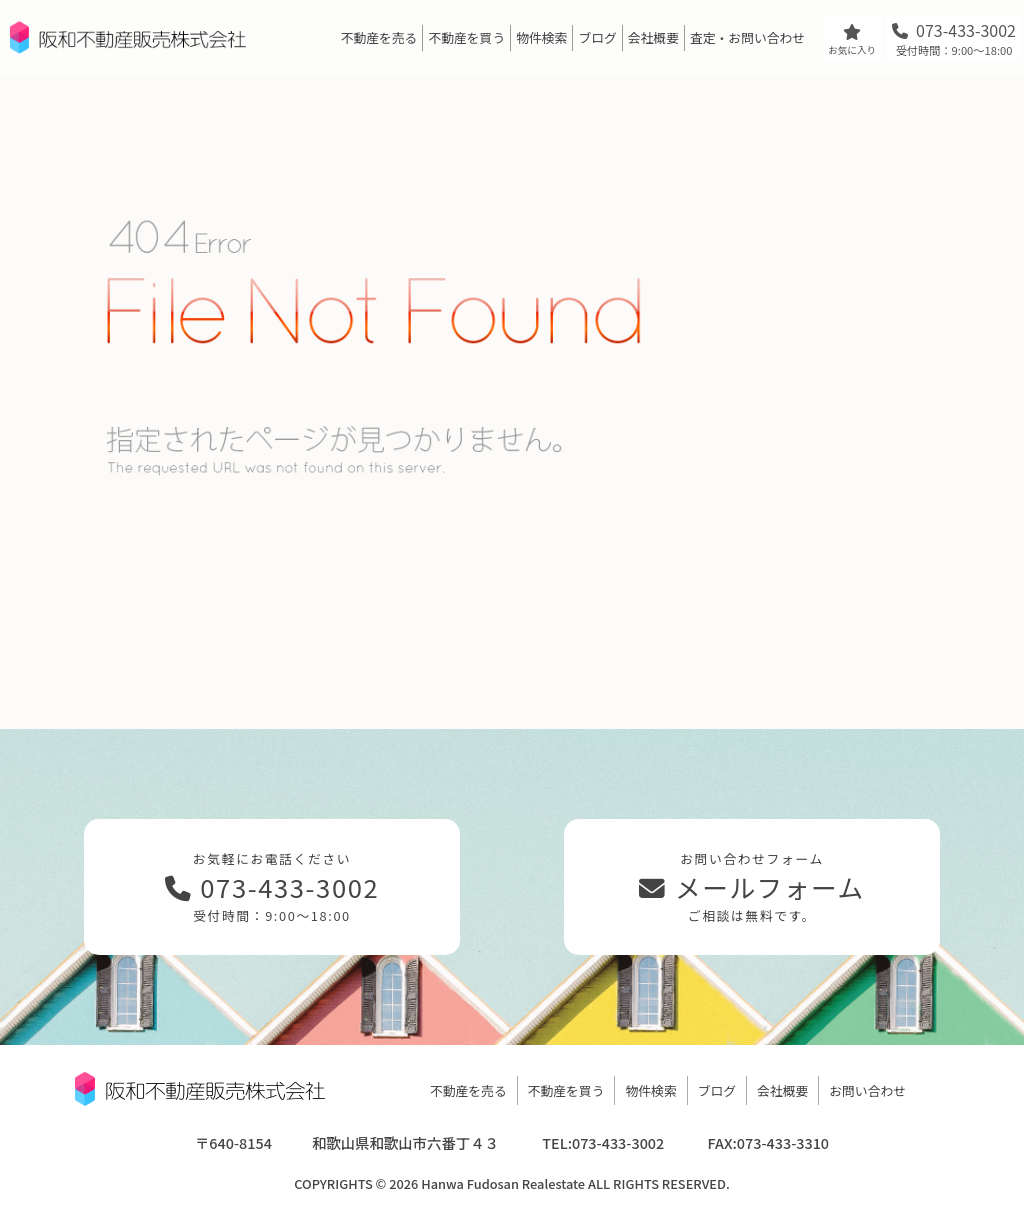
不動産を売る (379, 37)
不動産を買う (466, 37)
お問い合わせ (867, 1090)
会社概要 (653, 37)
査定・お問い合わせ (747, 37)
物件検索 (541, 37)
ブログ (597, 37)
